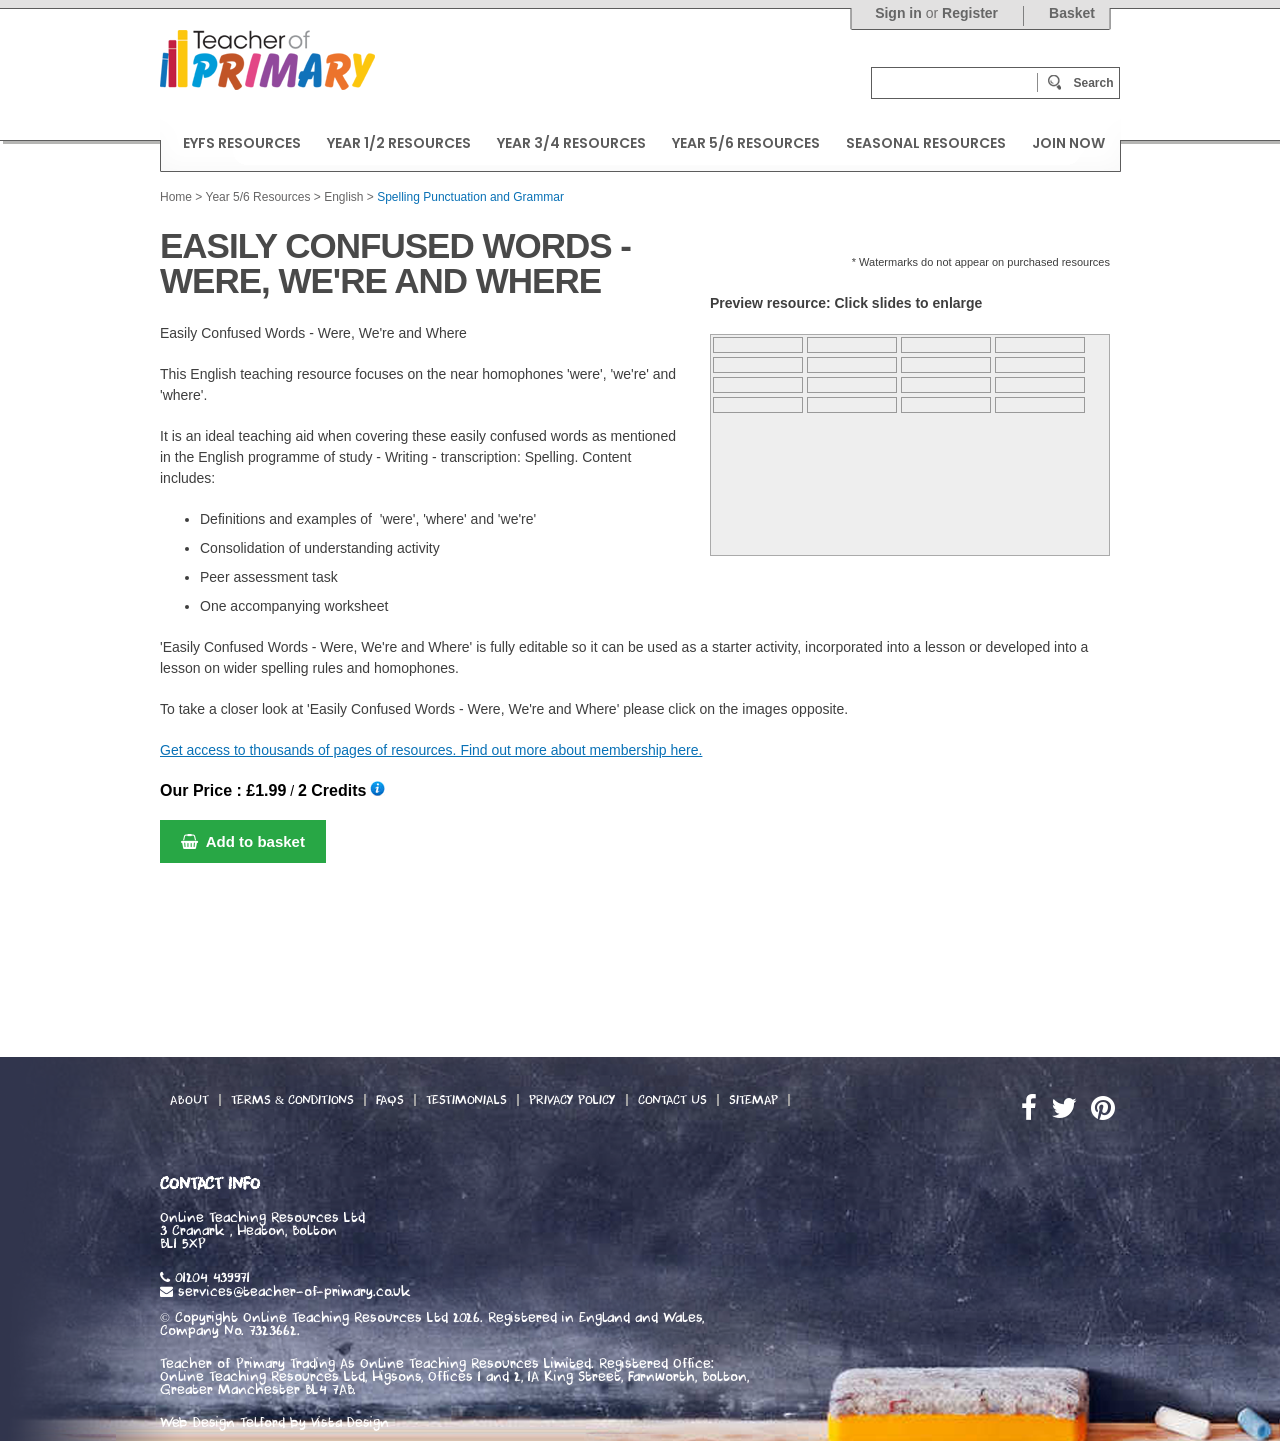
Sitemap (753, 1100)
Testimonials (466, 1100)
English (343, 197)
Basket (1072, 13)
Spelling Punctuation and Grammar (470, 197)
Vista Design (350, 1423)
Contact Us (672, 1100)
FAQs (390, 1100)
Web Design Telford (222, 1423)
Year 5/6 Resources (257, 197)
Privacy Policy (572, 1100)
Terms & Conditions (292, 1100)
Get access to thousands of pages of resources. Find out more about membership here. (431, 750)
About (189, 1100)
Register (970, 13)
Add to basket (243, 841)
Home (176, 197)
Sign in (898, 13)
